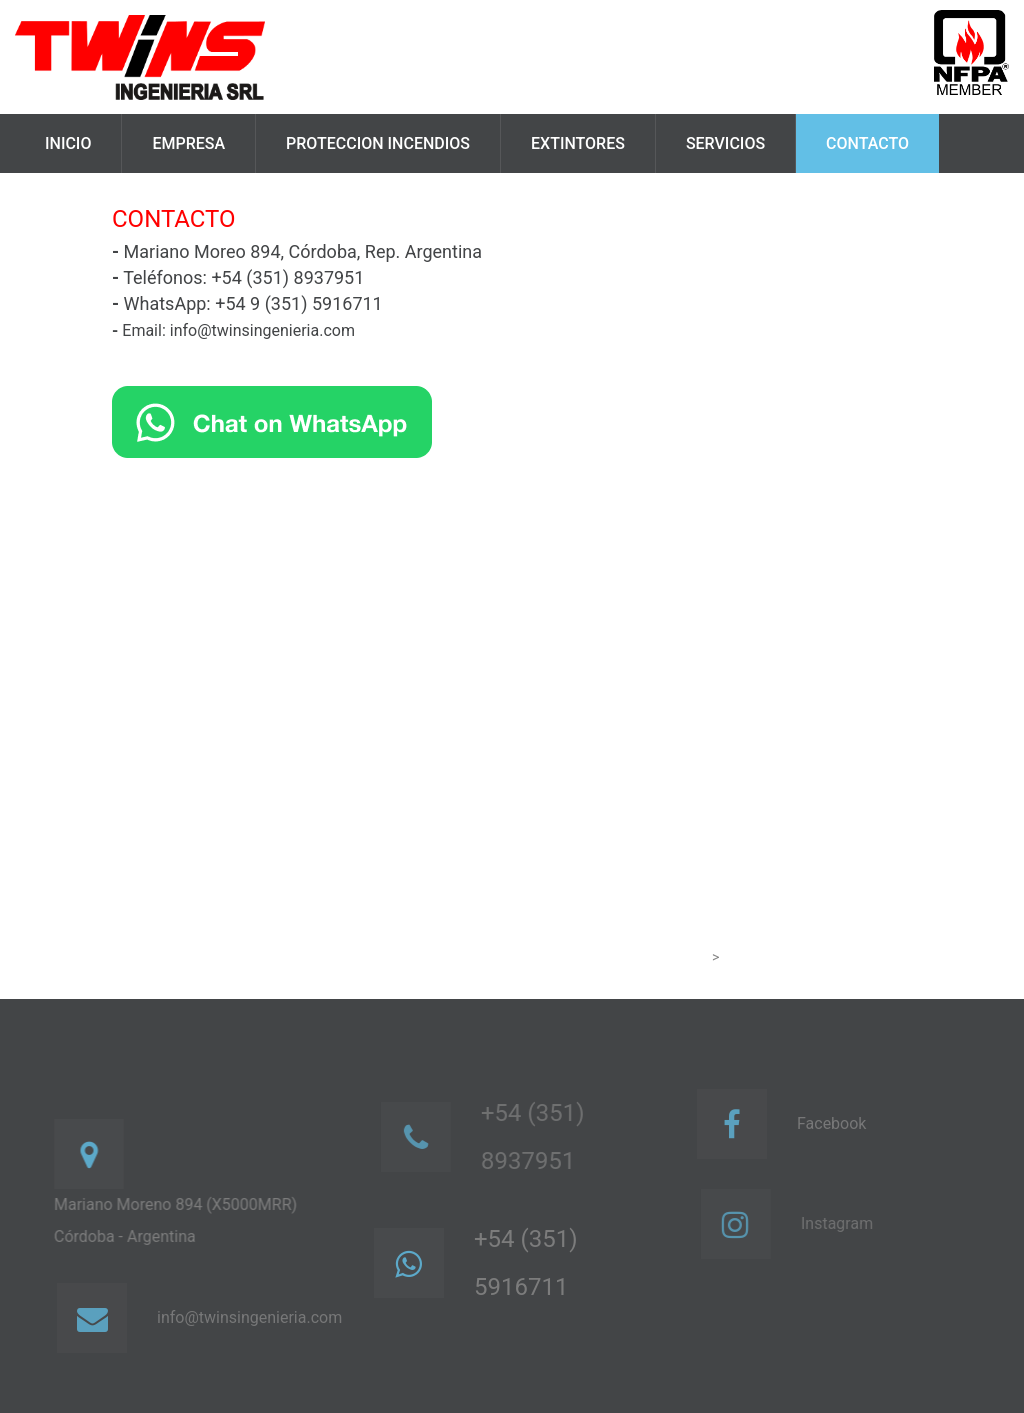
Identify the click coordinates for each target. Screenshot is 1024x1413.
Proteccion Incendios (378, 143)
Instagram (844, 1223)
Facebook (836, 1123)
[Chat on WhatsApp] (272, 421)
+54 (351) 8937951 (540, 1137)
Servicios (725, 143)
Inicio (68, 143)
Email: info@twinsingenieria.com (233, 330)
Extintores (578, 143)
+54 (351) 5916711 (530, 1263)
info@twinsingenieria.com (254, 1317)
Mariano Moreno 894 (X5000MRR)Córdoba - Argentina (179, 1220)
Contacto (867, 143)
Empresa (188, 143)
